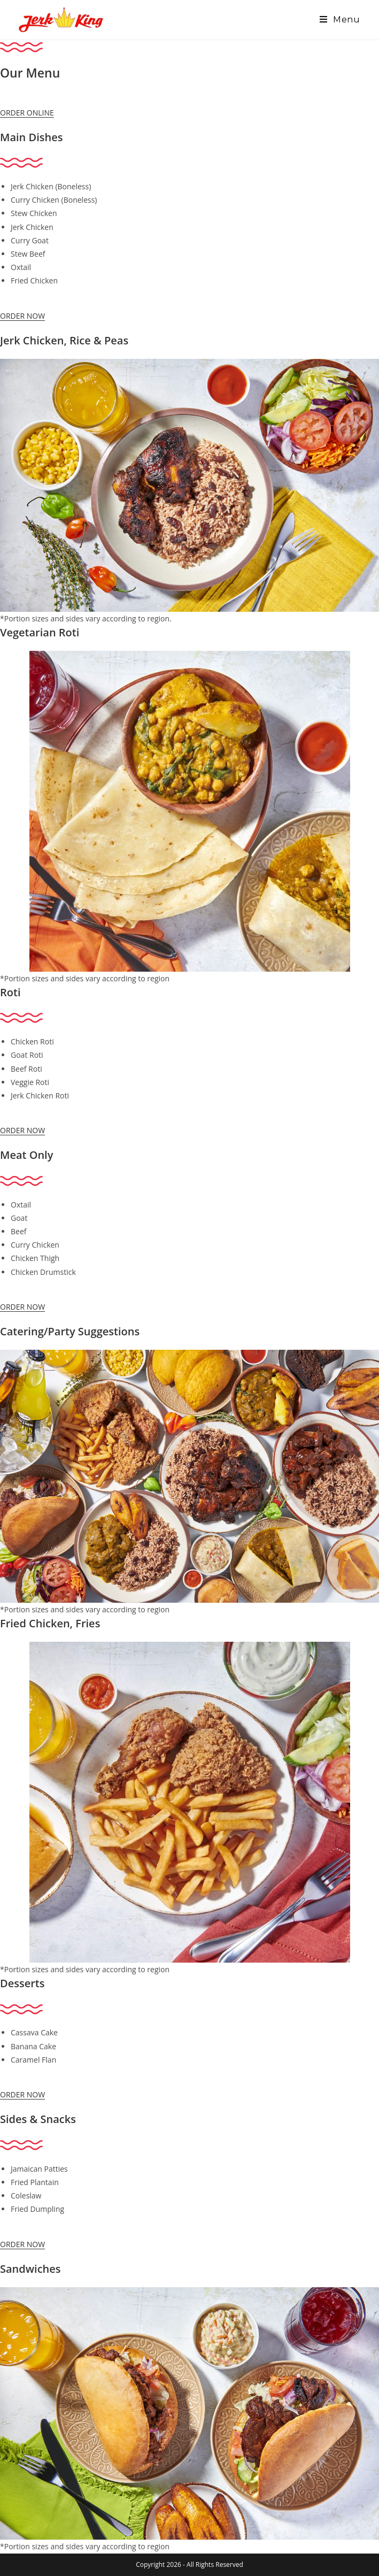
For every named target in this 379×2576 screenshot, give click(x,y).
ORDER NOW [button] (22, 316)
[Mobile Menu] (340, 20)
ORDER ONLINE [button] (27, 112)
